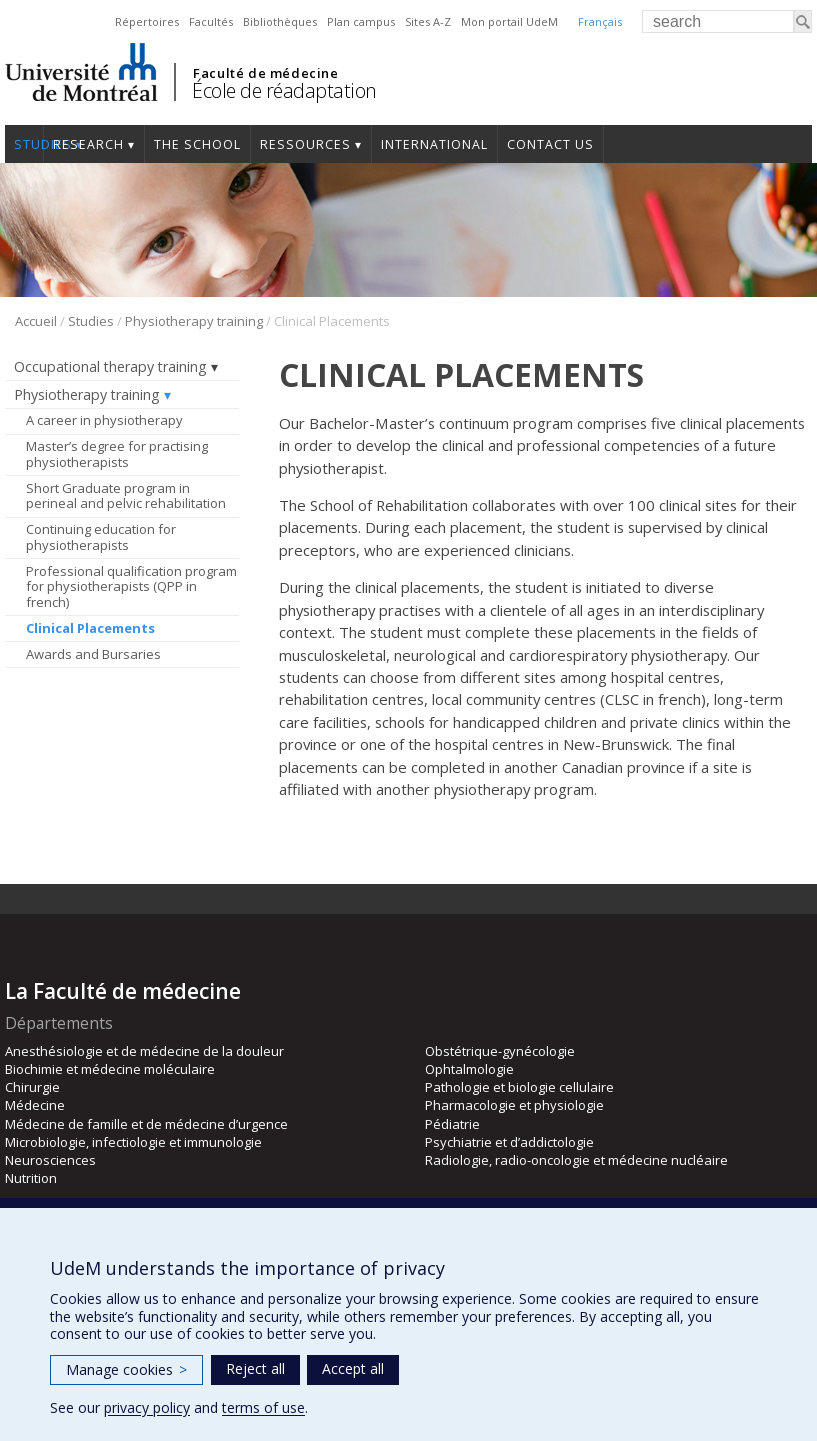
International (434, 144)
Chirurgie (32, 1087)
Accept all (353, 1368)
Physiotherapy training (194, 321)
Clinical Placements (90, 628)
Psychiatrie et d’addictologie (509, 1142)
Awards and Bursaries (93, 654)
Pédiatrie (452, 1124)
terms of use (263, 1407)
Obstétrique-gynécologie (500, 1051)
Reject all (255, 1368)
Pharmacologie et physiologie (514, 1105)
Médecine (35, 1105)
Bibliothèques (280, 21)
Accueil (36, 321)
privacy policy (147, 1407)
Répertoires (147, 21)
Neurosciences (50, 1160)
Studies (24, 144)
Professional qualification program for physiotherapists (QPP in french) (131, 586)
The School (197, 144)
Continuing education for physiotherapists (101, 537)
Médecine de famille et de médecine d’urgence (146, 1124)
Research (88, 144)
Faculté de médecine (265, 73)
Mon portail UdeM (509, 21)
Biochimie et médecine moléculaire (110, 1069)
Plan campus (361, 21)
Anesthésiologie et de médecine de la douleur (144, 1051)
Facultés (211, 21)
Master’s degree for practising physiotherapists (117, 454)
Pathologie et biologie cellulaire (519, 1087)
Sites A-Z (428, 21)
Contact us (550, 144)
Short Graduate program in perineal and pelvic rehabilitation (126, 496)
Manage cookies (126, 1369)
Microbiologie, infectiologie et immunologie (133, 1142)
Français (600, 21)
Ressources (305, 144)
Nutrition (31, 1178)
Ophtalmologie (469, 1069)
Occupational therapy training (110, 366)
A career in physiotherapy (104, 420)
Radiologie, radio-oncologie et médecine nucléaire (576, 1160)
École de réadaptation (284, 90)
